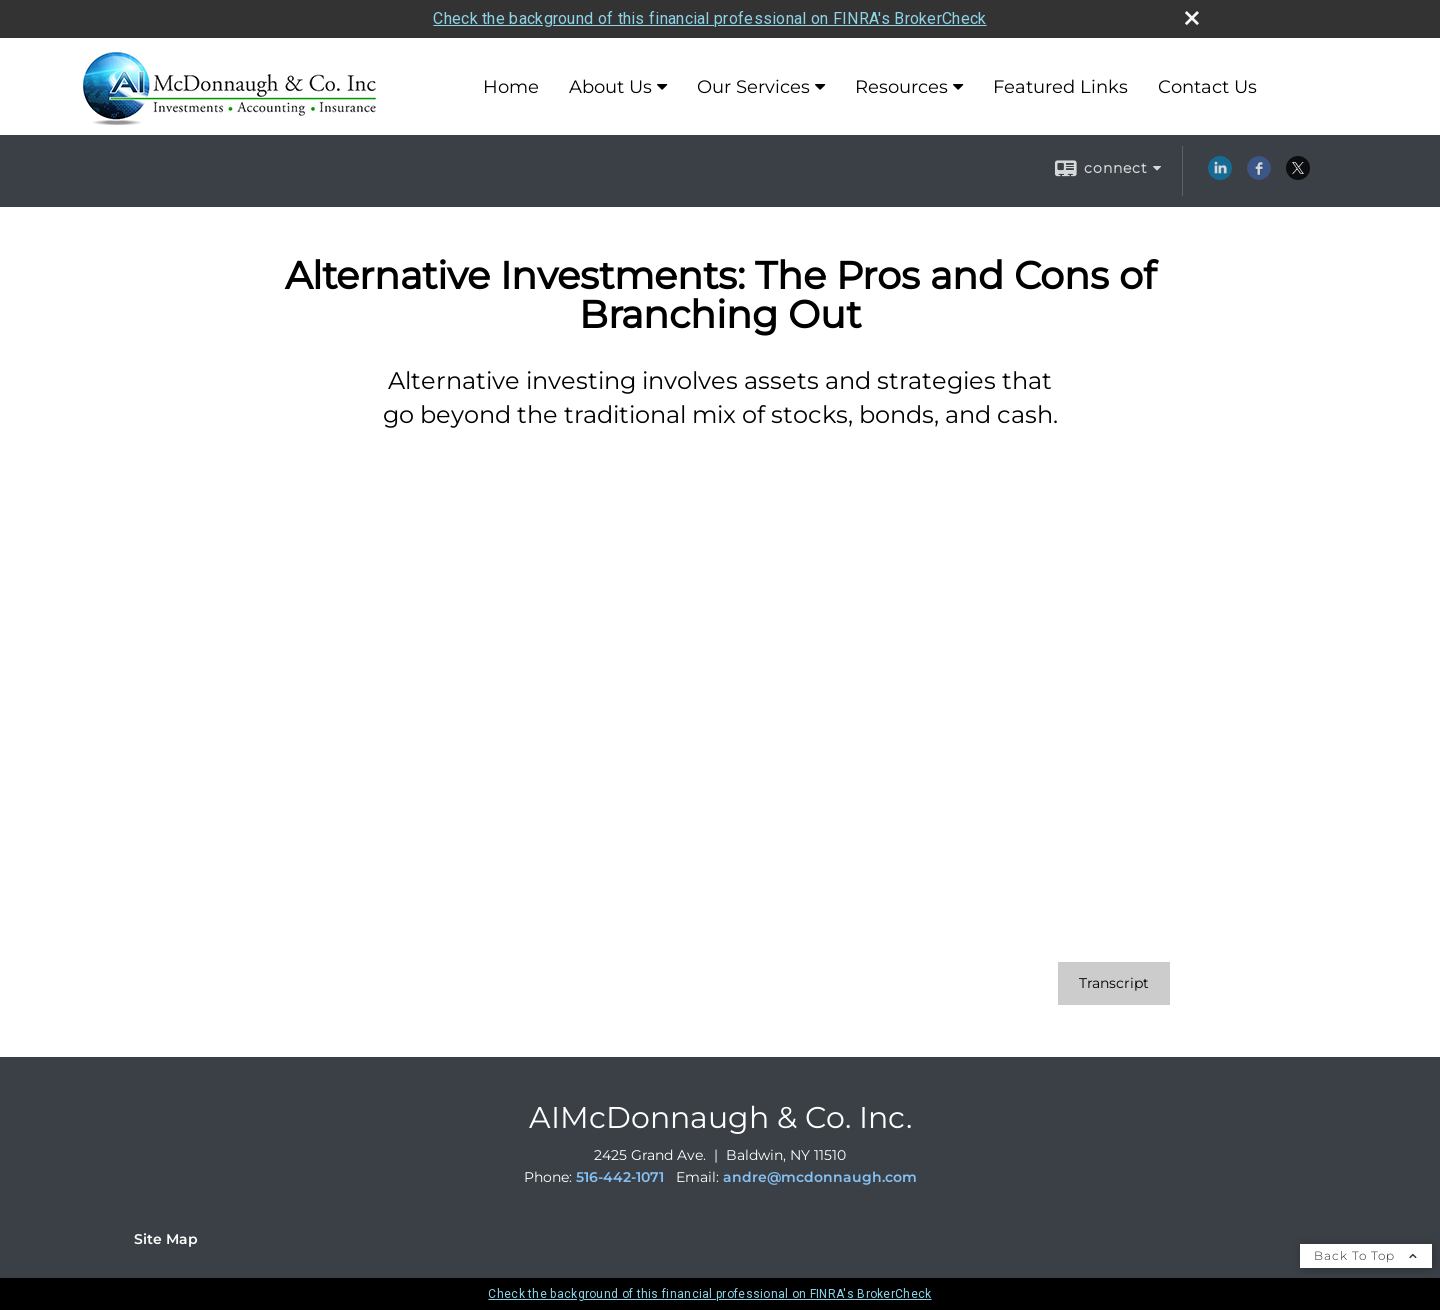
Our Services (753, 87)
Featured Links (1060, 87)
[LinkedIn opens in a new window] (1220, 175)
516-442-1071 (620, 1177)
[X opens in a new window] (1298, 175)
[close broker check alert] (1192, 18)
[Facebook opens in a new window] (1259, 175)
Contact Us (1207, 87)
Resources (901, 87)
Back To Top (1366, 1255)
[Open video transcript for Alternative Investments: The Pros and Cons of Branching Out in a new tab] (1114, 983)
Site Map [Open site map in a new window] (166, 1239)
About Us (610, 87)
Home (511, 87)
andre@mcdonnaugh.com (820, 1177)
